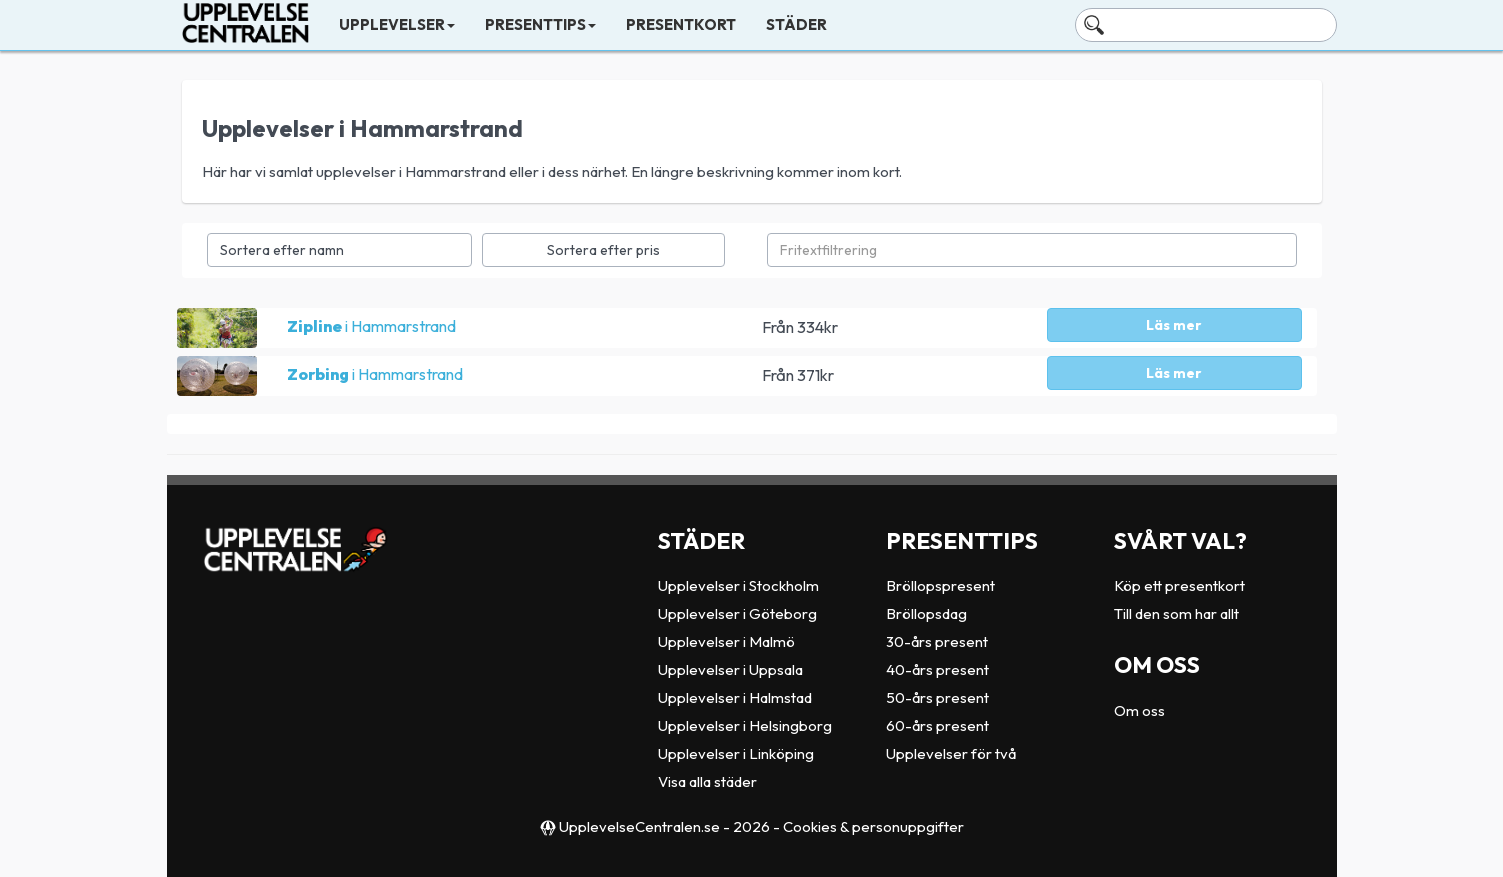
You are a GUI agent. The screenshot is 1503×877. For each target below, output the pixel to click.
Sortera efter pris (603, 250)
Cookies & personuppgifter (873, 826)
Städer (796, 24)
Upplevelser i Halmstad (735, 697)
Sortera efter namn (282, 250)
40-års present (937, 669)
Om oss (1139, 710)
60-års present (937, 725)
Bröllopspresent (940, 585)
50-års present (937, 697)
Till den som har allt (1176, 613)
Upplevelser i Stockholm (738, 585)
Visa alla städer (707, 781)
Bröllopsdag (926, 613)
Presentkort (681, 24)
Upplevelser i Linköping (736, 753)
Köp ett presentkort (1179, 585)
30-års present (937, 641)
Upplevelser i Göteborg (737, 613)
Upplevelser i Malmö (726, 641)
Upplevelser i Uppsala (730, 669)
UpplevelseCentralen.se (639, 826)
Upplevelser (397, 24)
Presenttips (540, 24)
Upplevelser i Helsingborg (745, 725)
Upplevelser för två (951, 753)
